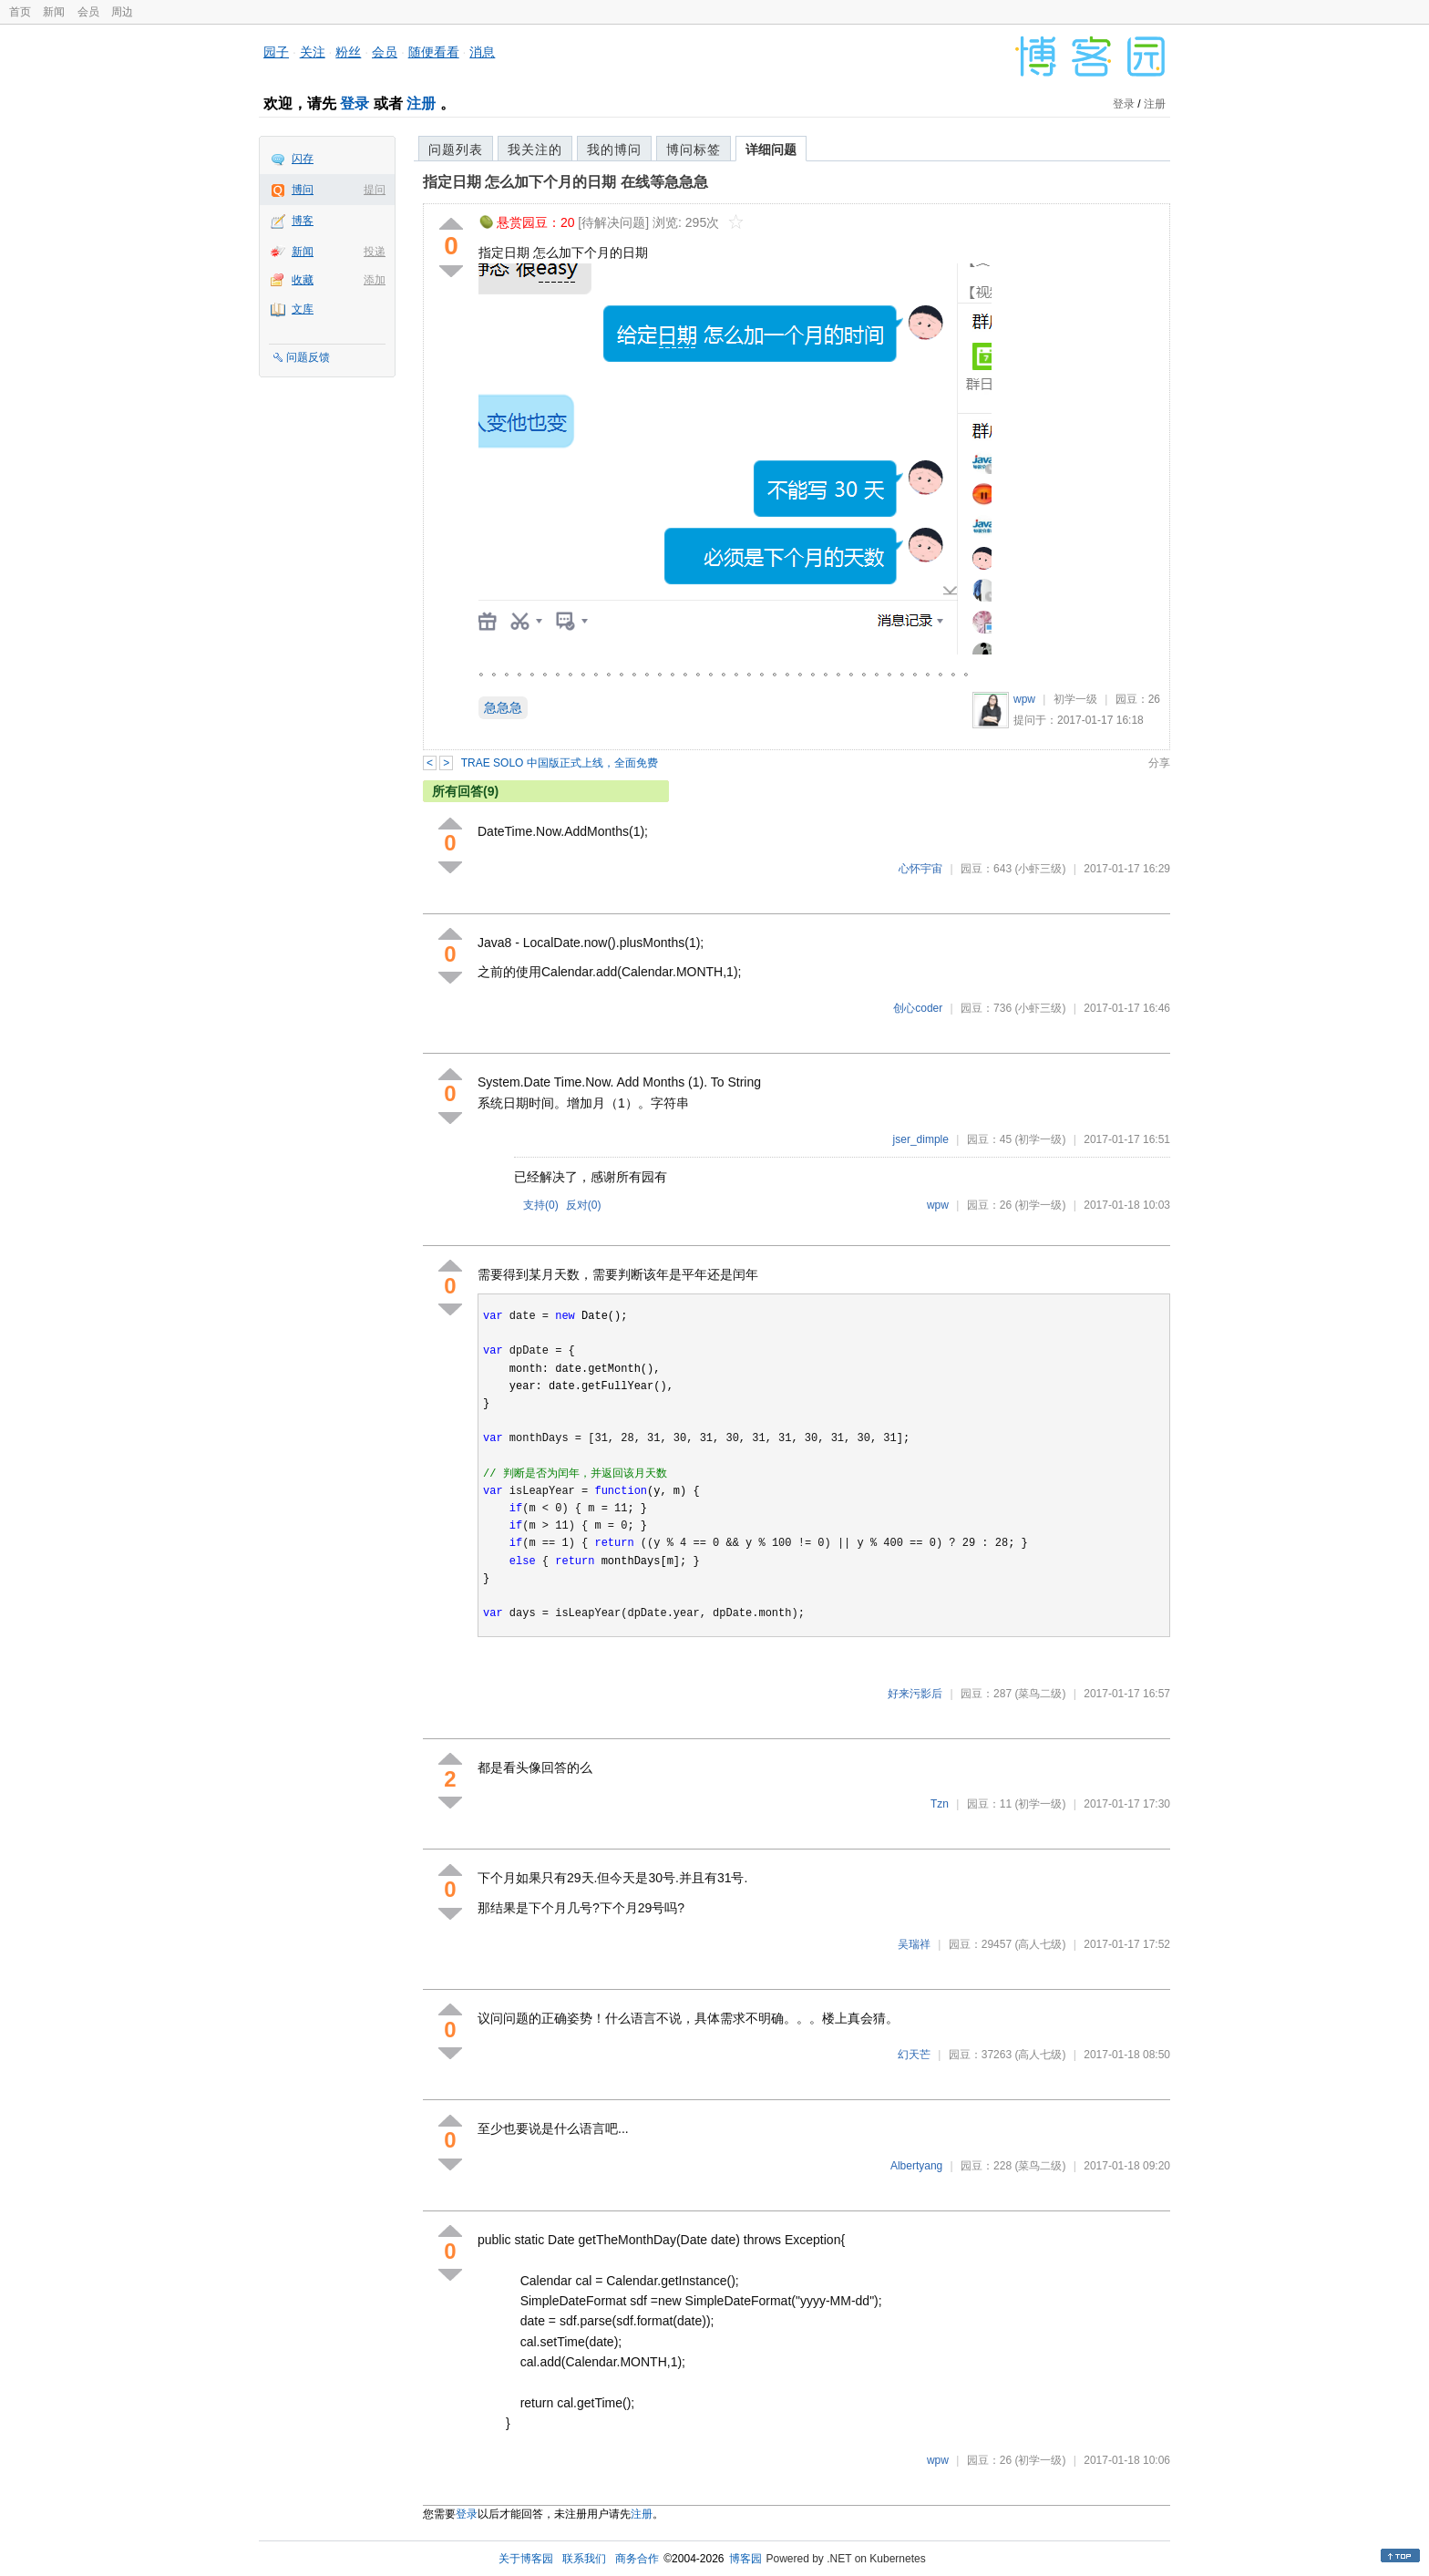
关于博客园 (526, 2558)
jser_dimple (921, 1139)
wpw (1024, 699)
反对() (583, 1205)
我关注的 (535, 149)
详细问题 (771, 149)
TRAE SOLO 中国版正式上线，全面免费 (559, 763)
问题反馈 (308, 357)
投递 (375, 251)
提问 (375, 189)
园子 (276, 52)
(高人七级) (1039, 1944)
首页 (20, 11)
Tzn (939, 1804)
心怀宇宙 (920, 868)
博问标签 (693, 149)
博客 (303, 220)
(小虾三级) (1039, 868)
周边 (122, 11)
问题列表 (455, 149)
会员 (88, 11)
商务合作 (637, 2558)
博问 (303, 189)
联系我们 (584, 2558)
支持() (541, 1205)
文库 (303, 309)
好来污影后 (915, 1693)
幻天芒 (914, 2054)
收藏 (303, 279)
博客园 (745, 2558)
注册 (421, 103)
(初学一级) (1039, 1139)
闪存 (303, 158)
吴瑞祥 (914, 1944)
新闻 (54, 11)
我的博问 (614, 149)
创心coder (917, 1008)
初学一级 (1075, 699)
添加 (375, 279)
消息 (482, 52)
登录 (354, 103)
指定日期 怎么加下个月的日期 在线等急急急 (565, 182)
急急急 (503, 707)
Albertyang (916, 2165)
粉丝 (348, 52)
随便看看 (433, 52)
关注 (312, 52)
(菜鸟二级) (1039, 1693)
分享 (1159, 763)
